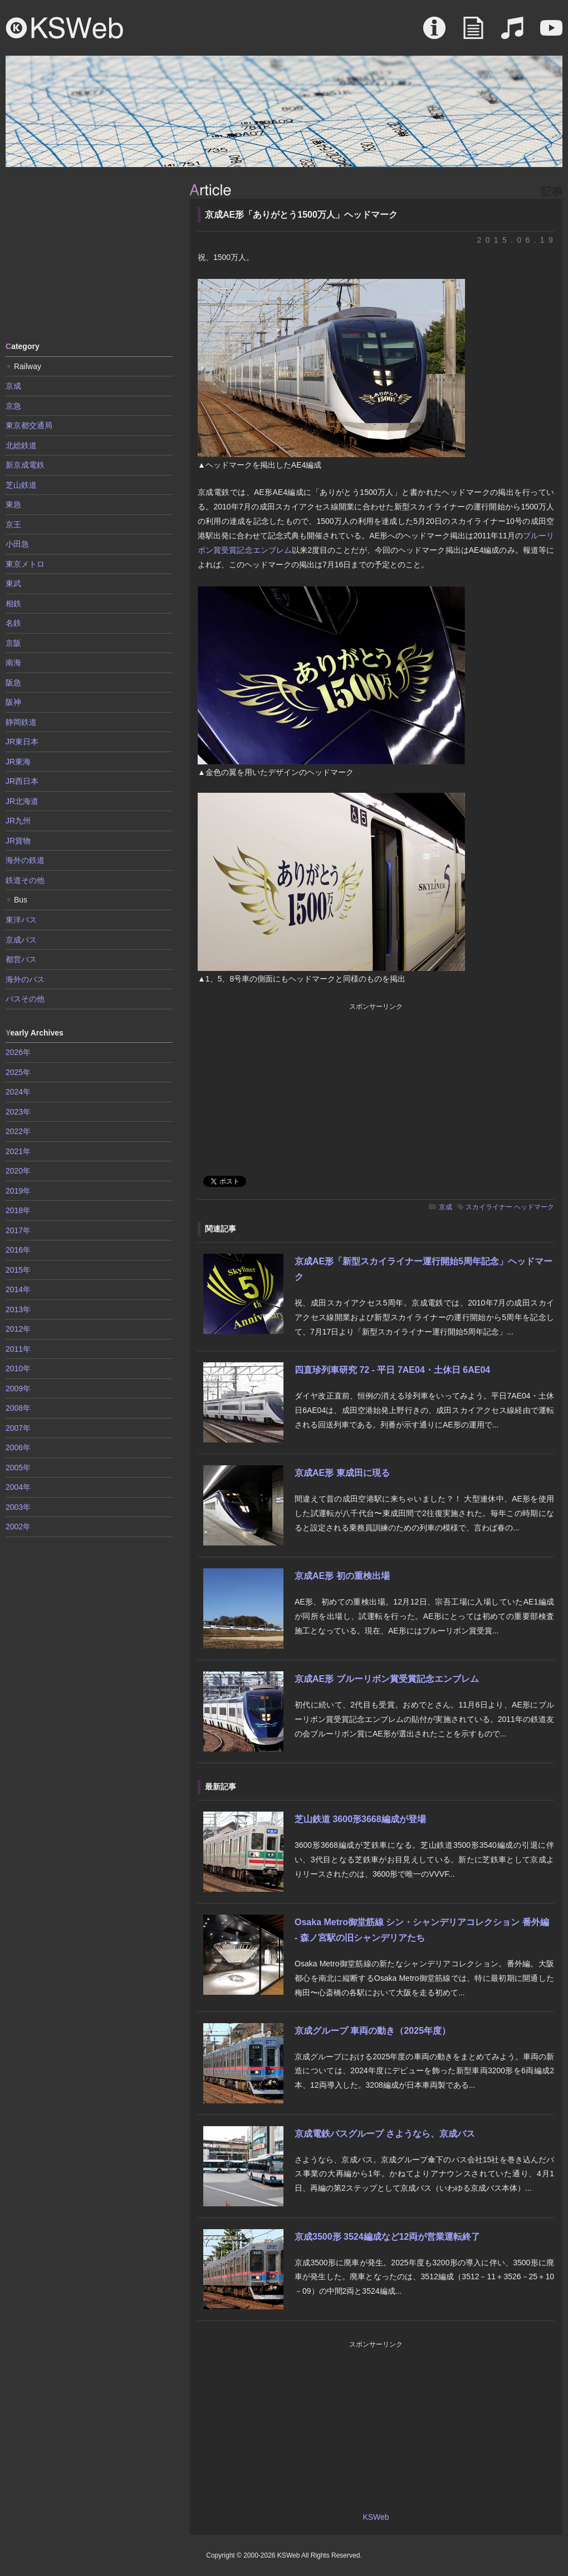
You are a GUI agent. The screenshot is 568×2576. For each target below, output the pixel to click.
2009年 (18, 1388)
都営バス (21, 959)
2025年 (18, 1072)
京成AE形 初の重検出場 (342, 1576)
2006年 (18, 1447)
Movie (551, 33)
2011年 (18, 1349)
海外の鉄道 (25, 860)
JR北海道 (22, 801)
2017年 (18, 1230)
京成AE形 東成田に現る (342, 1473)
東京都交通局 (29, 425)
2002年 (18, 1526)
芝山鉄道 (21, 484)
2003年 (18, 1507)
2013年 (18, 1309)
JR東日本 (22, 741)
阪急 (13, 682)
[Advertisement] (89, 253)
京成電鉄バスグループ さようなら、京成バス (385, 2133)
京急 (13, 405)
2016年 (18, 1249)
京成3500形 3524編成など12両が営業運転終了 (387, 2236)
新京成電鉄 (25, 464)
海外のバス (25, 979)
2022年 (18, 1131)
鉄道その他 (25, 880)
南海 (13, 662)
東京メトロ (25, 564)
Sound (512, 33)
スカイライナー (489, 1207)
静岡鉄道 (21, 722)
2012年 (18, 1328)
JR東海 (18, 761)
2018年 (18, 1210)
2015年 (18, 1269)
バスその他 (25, 998)
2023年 (18, 1111)
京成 (445, 1207)
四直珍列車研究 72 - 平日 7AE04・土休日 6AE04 (392, 1370)
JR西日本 (22, 781)
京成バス (21, 939)
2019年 (18, 1190)
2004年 (18, 1487)
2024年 (18, 1091)
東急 (13, 504)
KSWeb (65, 28)
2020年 (18, 1170)
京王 (13, 524)
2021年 (18, 1151)
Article (473, 33)
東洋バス (21, 919)
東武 (13, 583)
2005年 (18, 1467)
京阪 (13, 643)
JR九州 (18, 820)
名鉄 (13, 623)
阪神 (13, 702)
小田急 (17, 543)
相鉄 (13, 603)
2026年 (18, 1052)
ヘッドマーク (534, 1207)
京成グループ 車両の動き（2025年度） (373, 2030)
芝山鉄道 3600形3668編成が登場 (360, 1819)
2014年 (18, 1289)
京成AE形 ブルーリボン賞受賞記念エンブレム (387, 1679)
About (434, 33)
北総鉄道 (21, 445)
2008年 (18, 1408)
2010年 (18, 1368)
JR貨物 (18, 840)
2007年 (18, 1428)
